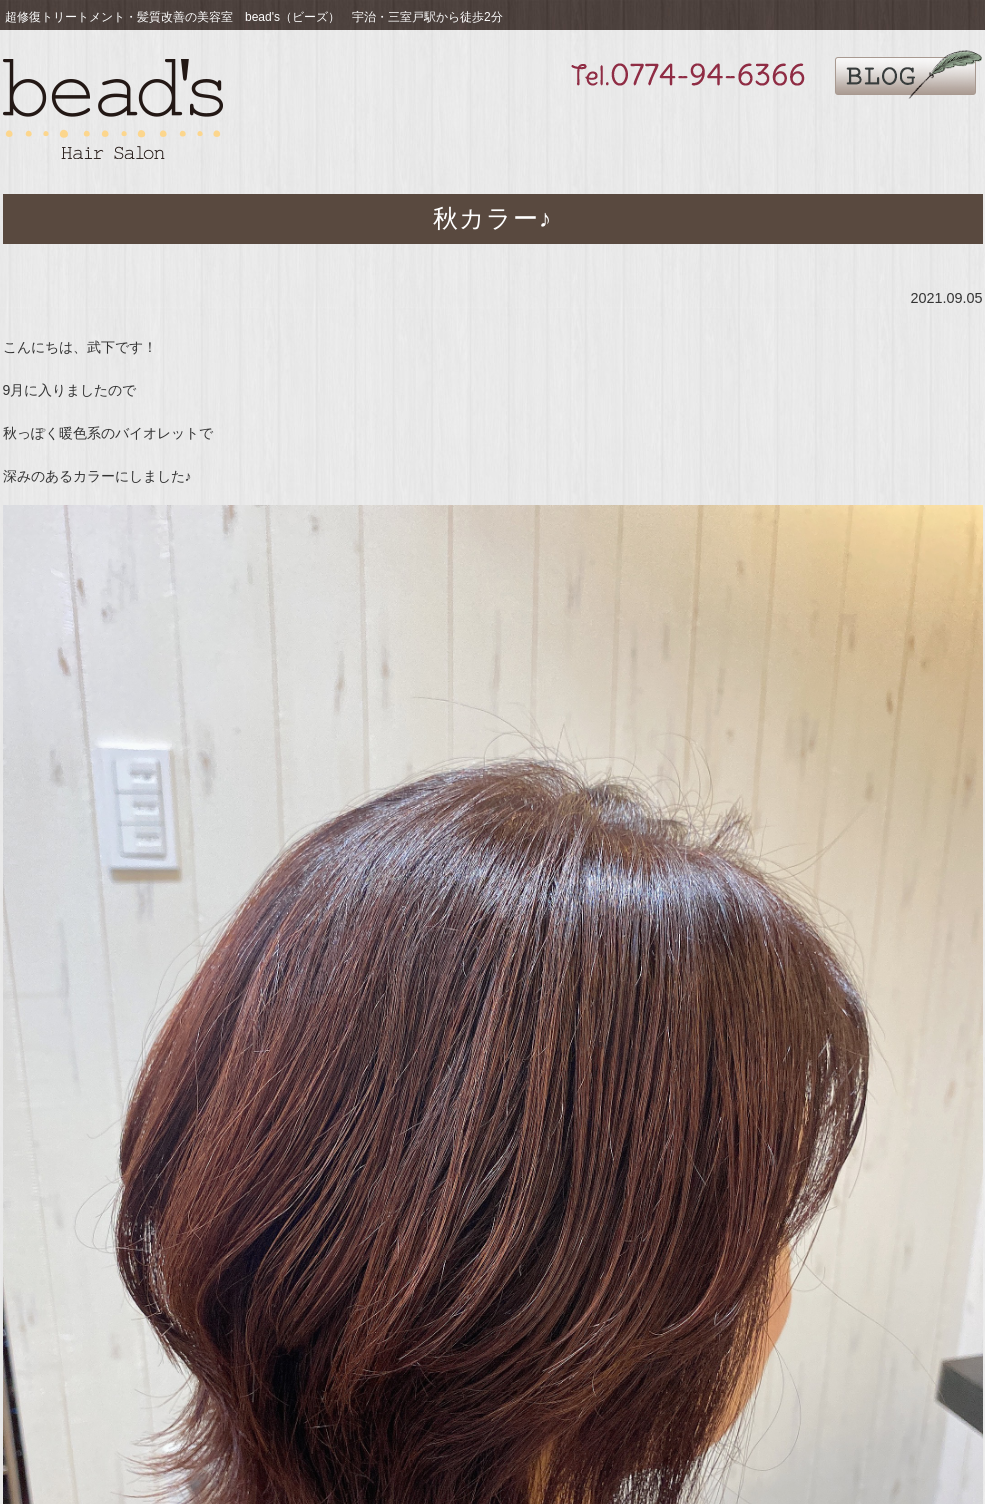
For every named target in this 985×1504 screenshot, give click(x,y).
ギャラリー (673, 131)
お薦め (499, 131)
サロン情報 (851, 131)
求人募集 (762, 131)
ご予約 (938, 131)
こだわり (412, 131)
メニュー (586, 131)
